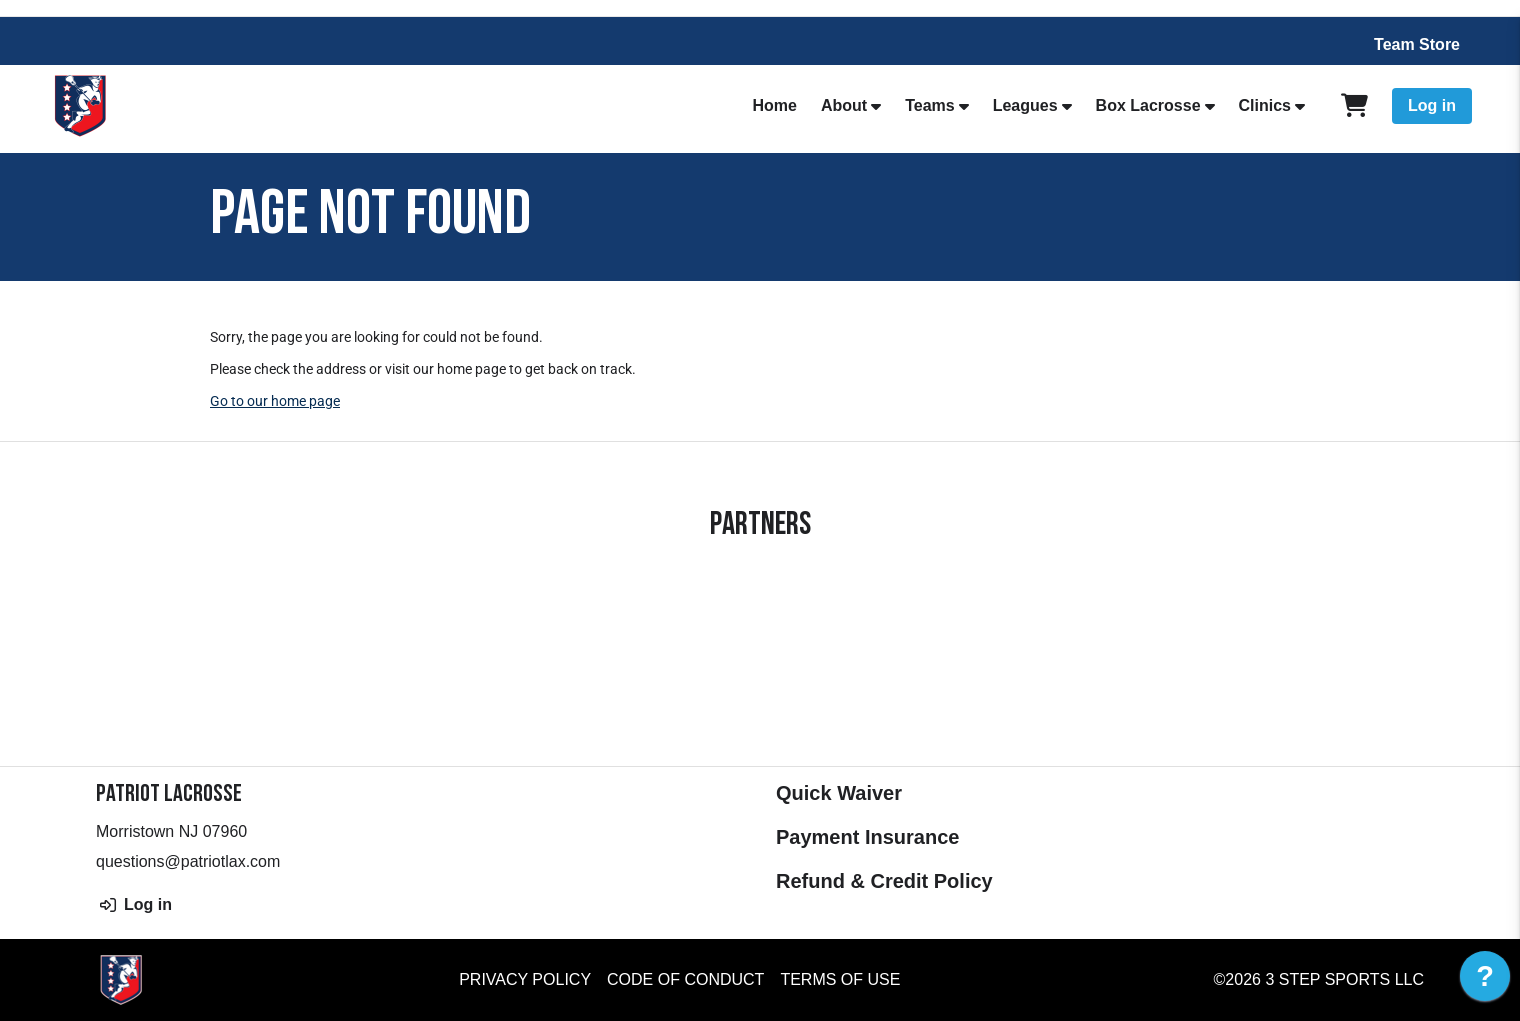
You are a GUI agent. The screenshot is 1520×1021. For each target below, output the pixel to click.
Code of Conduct (685, 979)
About (844, 105)
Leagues (1025, 105)
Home (775, 105)
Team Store (1417, 44)
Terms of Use (840, 979)
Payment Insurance (867, 837)
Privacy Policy (525, 979)
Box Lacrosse (1148, 105)
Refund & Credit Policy (884, 881)
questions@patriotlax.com (188, 861)
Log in (1432, 105)
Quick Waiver (839, 793)
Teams (930, 105)
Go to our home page (275, 401)
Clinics (1265, 105)
